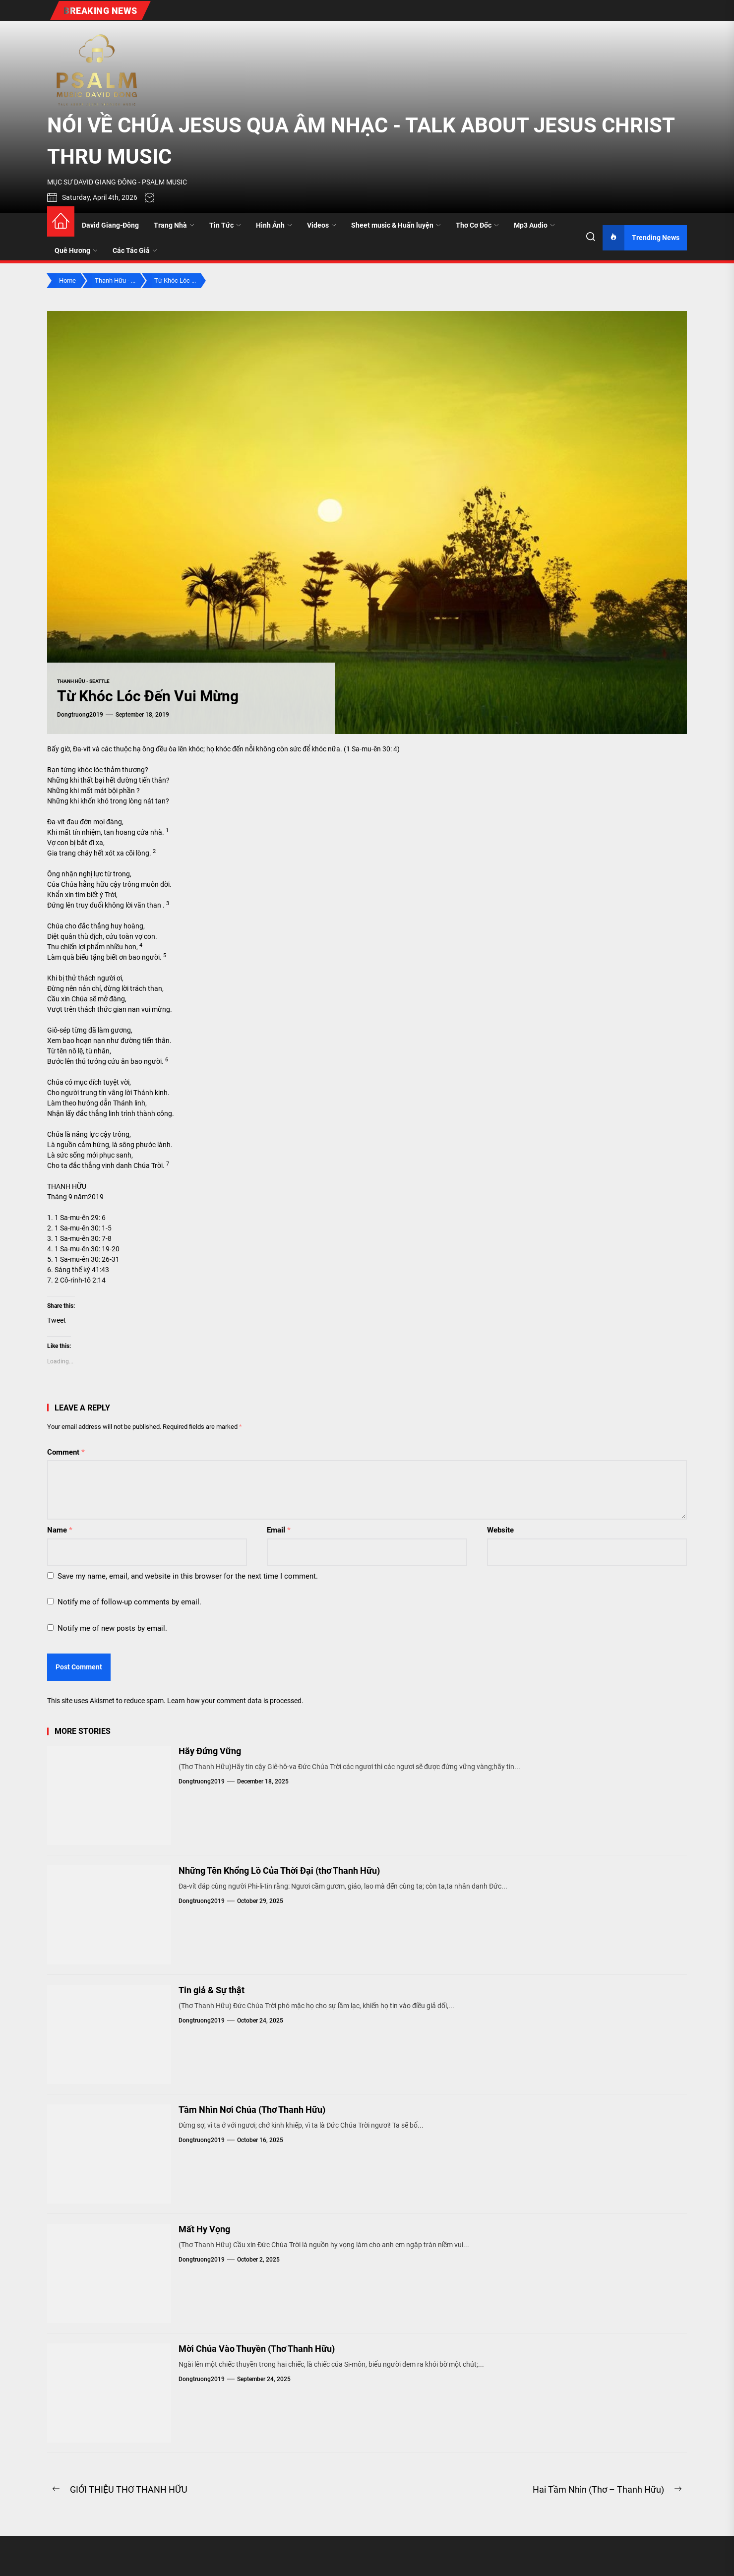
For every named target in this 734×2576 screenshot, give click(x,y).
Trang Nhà (174, 225)
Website (500, 1530)
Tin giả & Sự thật (212, 1990)
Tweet (56, 1320)
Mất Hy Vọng (204, 2229)
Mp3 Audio (534, 225)
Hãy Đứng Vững (210, 1751)
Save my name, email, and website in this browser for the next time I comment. (188, 1576)
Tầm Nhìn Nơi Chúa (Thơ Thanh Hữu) (252, 2109)
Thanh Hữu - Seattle (83, 681)
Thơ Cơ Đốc (477, 225)
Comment (66, 1452)
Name (59, 1530)
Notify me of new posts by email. (112, 1628)
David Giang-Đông (110, 225)
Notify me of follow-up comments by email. (129, 1601)
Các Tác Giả (135, 250)
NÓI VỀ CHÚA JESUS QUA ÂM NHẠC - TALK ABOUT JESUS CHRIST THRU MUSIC (360, 141)
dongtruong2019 (80, 714)
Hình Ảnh (274, 225)
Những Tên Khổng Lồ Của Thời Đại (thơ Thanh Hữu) (279, 1870)
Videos (321, 225)
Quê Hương (76, 250)
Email (279, 1530)
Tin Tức (225, 225)
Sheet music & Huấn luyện (396, 225)
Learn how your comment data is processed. (235, 1701)
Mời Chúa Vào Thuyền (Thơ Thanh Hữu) (257, 2348)
